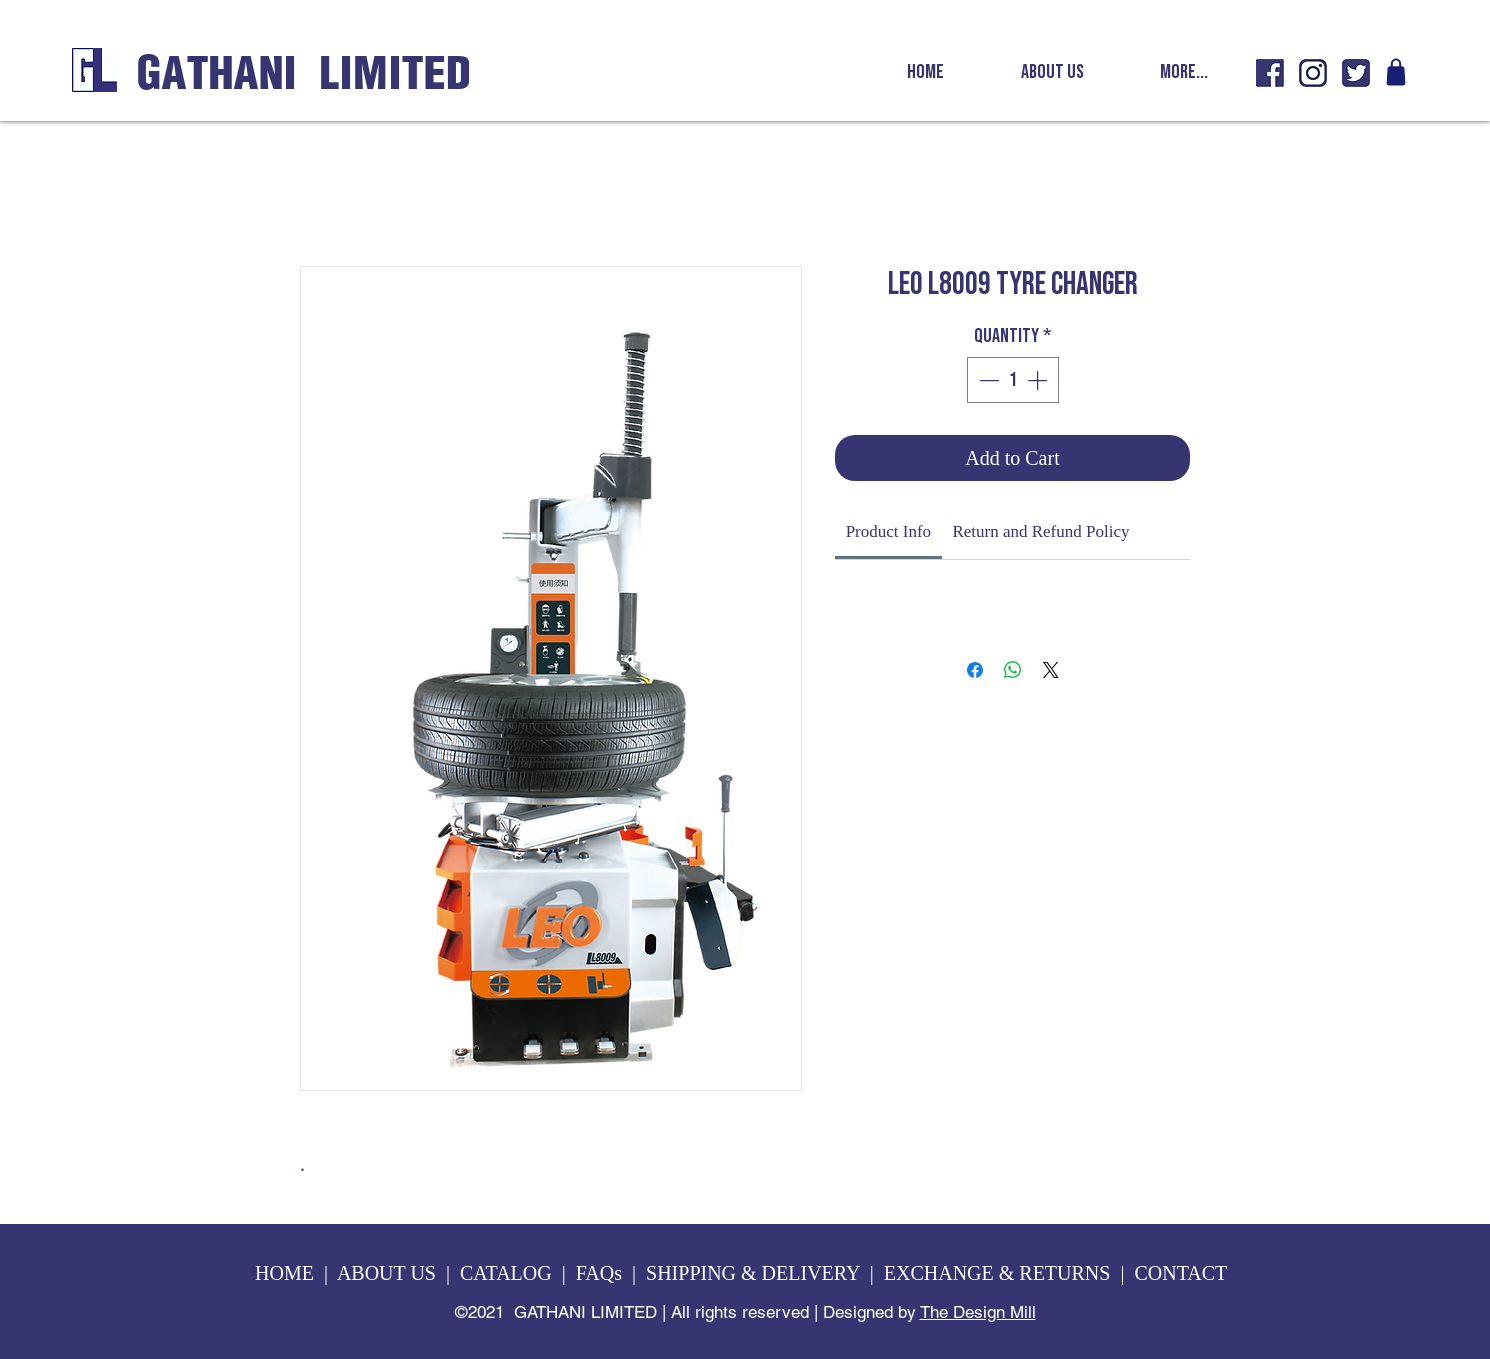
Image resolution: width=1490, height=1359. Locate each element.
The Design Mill (978, 1312)
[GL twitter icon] (1356, 73)
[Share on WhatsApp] (1013, 670)
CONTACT (1182, 1273)
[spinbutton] (1013, 380)
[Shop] (1396, 72)
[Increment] (1039, 380)
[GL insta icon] (1313, 73)
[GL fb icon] (1270, 73)
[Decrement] (987, 380)
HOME (284, 1273)
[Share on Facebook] (975, 670)
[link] (888, 531)
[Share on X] (1051, 670)
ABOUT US (386, 1273)
